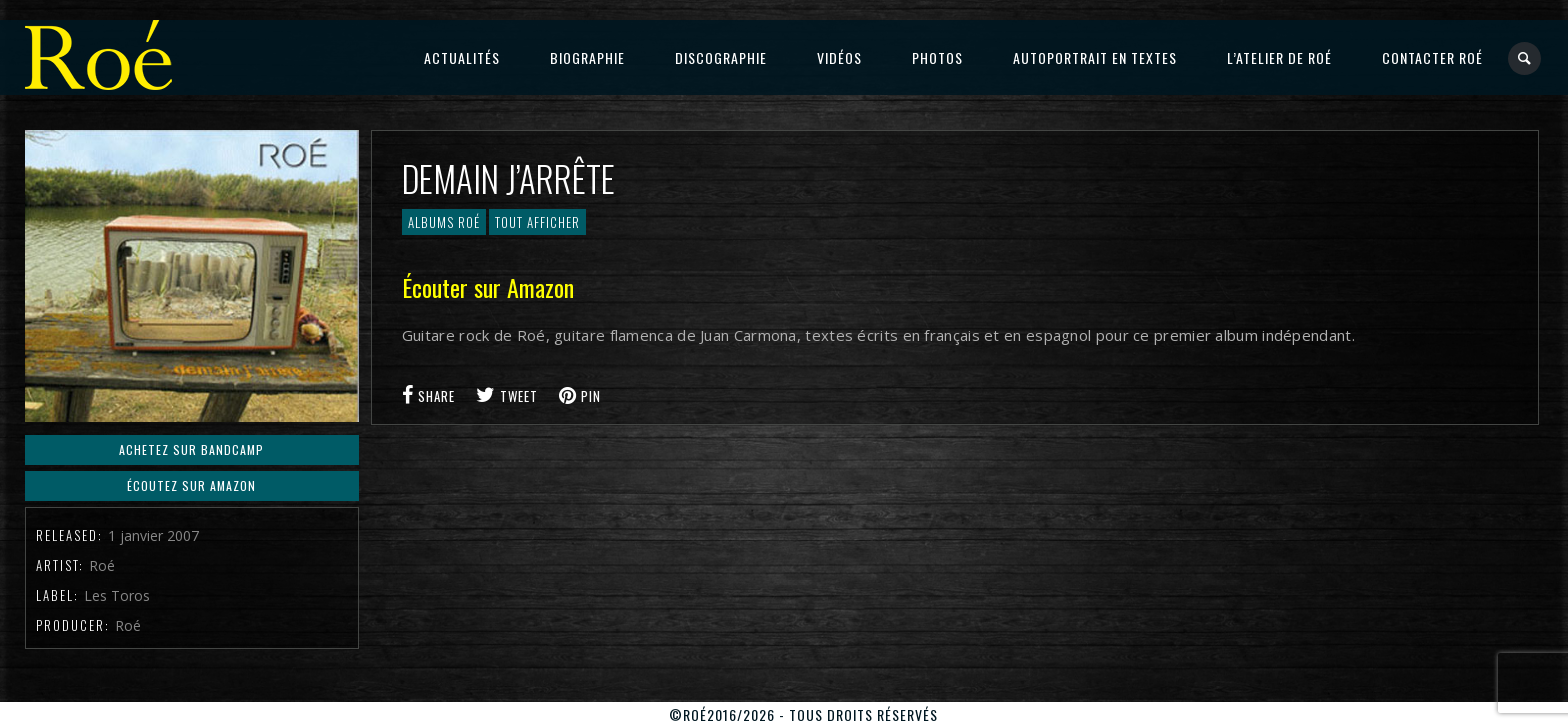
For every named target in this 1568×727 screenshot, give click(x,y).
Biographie (587, 57)
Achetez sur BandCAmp (191, 449)
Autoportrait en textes (1095, 57)
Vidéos (839, 57)
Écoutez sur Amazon (191, 485)
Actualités (462, 57)
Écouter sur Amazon (488, 287)
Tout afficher (537, 222)
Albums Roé (444, 222)
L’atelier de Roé (1279, 57)
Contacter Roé (1432, 57)
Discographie (721, 57)
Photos (937, 57)
